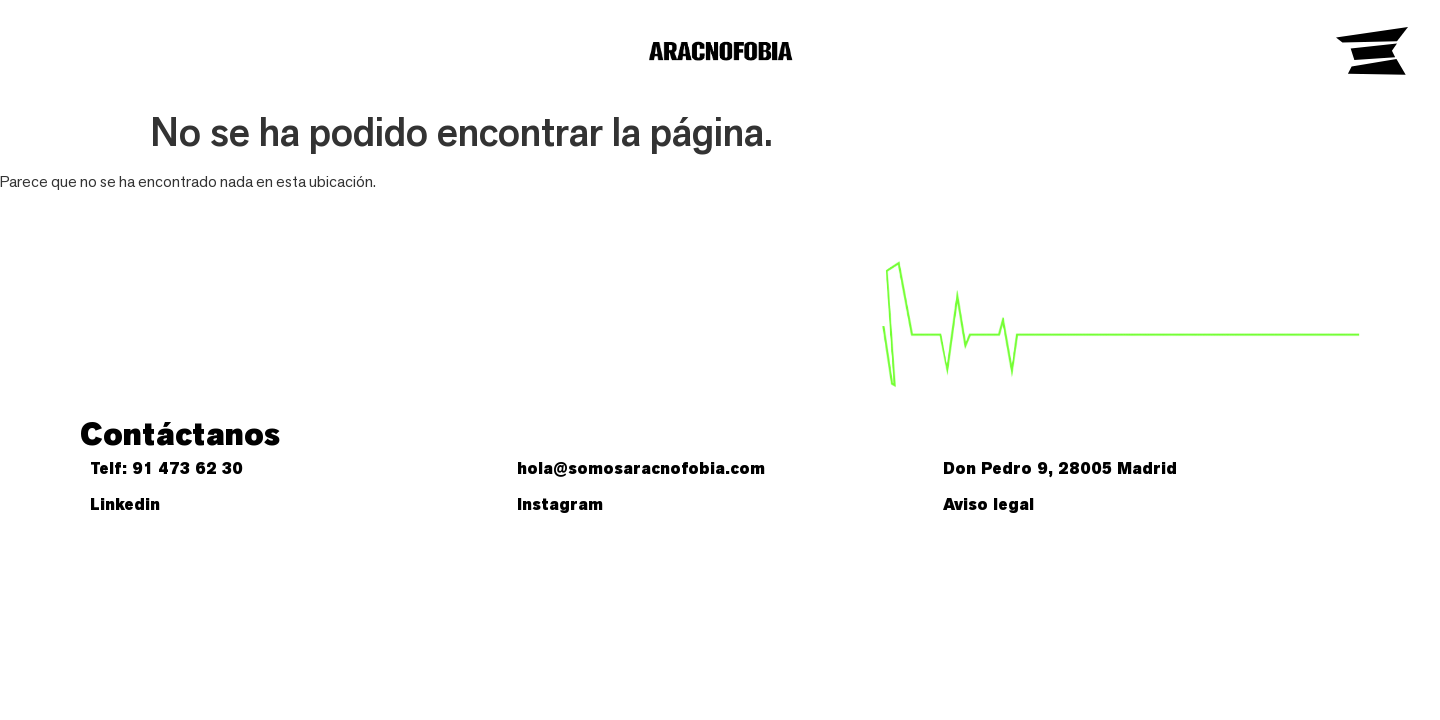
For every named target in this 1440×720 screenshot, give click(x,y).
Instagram (560, 504)
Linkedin (125, 504)
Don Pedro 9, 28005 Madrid (1060, 468)
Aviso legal (988, 504)
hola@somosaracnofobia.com (641, 468)
